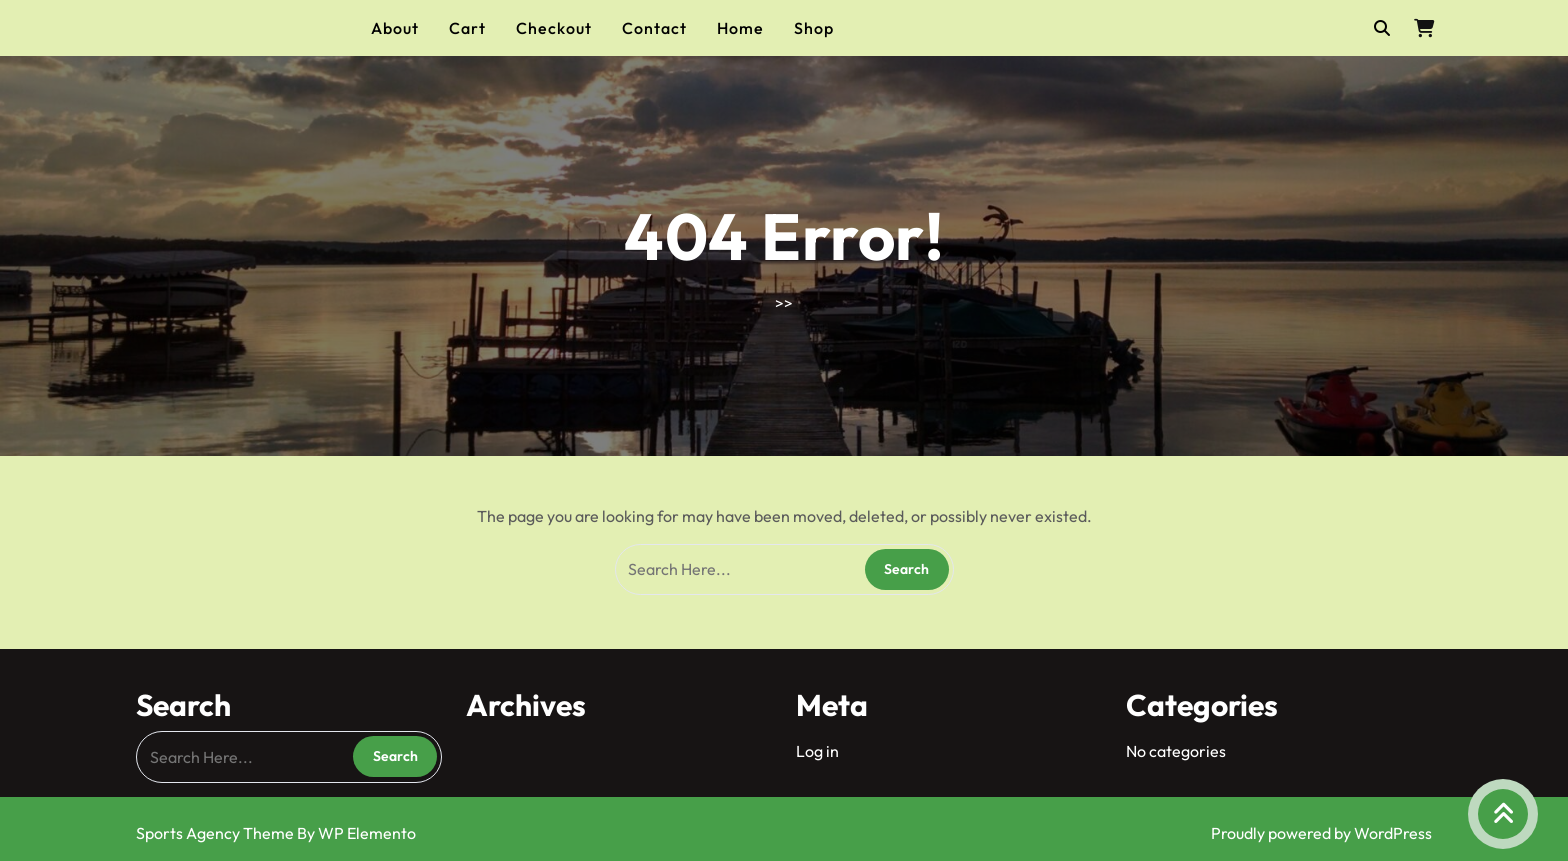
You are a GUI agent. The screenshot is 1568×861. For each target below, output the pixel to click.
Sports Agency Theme (216, 833)
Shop (814, 28)
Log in (817, 751)
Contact (654, 28)
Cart (467, 28)
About (395, 28)
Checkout (554, 28)
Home (740, 28)
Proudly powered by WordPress (1321, 833)
